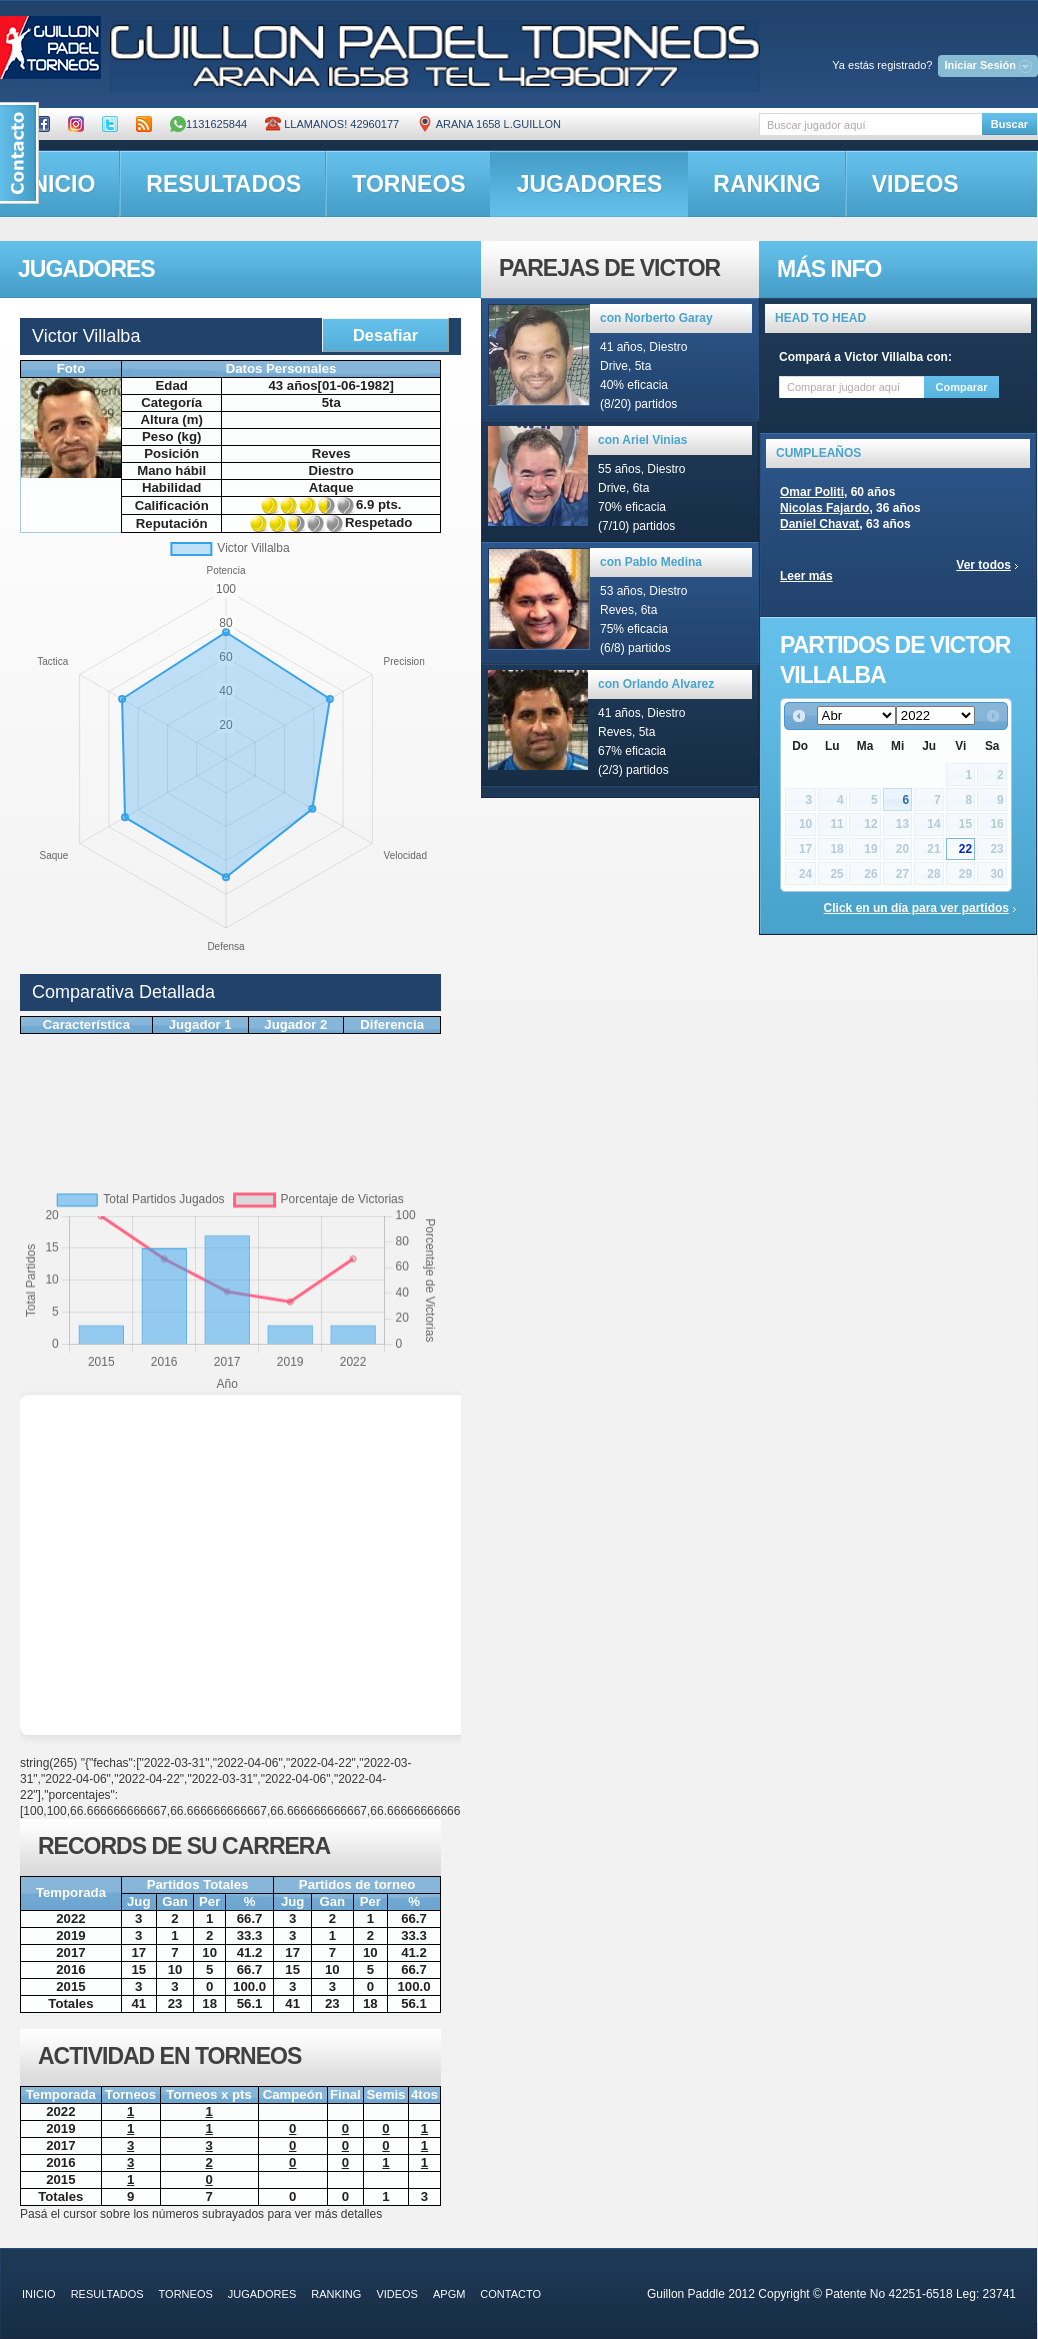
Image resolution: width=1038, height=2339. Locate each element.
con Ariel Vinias (642, 440)
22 (965, 849)
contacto (510, 2294)
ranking (766, 184)
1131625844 (208, 124)
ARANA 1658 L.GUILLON (489, 124)
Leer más (806, 576)
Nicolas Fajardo (824, 508)
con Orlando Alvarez (656, 684)
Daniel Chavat (819, 524)
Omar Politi (812, 492)
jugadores (590, 184)
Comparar (962, 387)
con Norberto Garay (656, 318)
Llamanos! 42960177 (332, 124)
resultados (223, 184)
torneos (408, 184)
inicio (39, 2294)
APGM (449, 2294)
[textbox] (870, 124)
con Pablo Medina (651, 562)
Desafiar (385, 335)
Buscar (1009, 124)
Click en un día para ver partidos (916, 908)
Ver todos (983, 565)
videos (915, 184)
